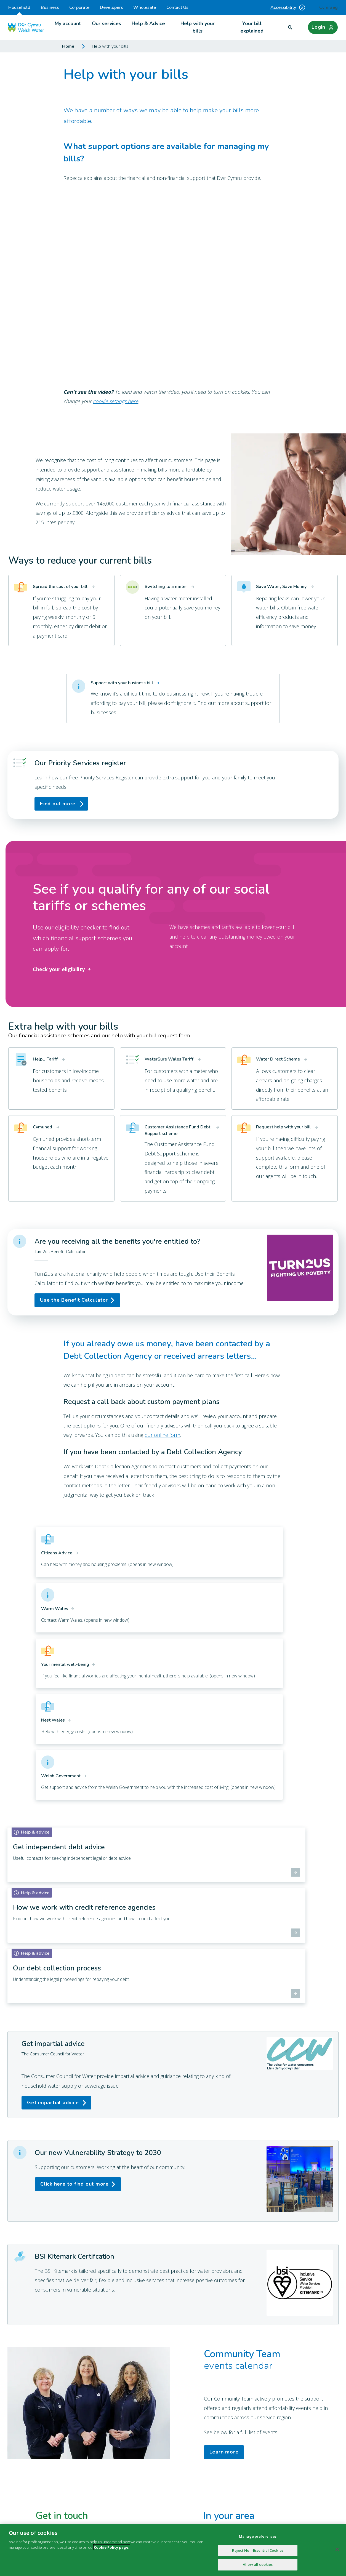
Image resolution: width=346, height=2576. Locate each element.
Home (68, 46)
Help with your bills (197, 27)
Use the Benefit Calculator (74, 1300)
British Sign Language (251, 2460)
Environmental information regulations (163, 2470)
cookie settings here (115, 401)
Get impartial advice (53, 1880)
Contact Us (177, 7)
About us (131, 2419)
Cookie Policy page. (111, 2547)
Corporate (79, 7)
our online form (162, 1435)
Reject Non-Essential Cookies (257, 2550)
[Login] (323, 27)
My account (68, 23)
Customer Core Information (257, 2470)
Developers (111, 7)
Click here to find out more (74, 1962)
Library (235, 2450)
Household (19, 9)
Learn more (224, 2229)
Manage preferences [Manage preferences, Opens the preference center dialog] (257, 2536)
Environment (135, 2450)
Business (50, 7)
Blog (126, 2429)
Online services (138, 2460)
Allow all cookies (258, 2564)
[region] (173, 2550)
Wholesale (144, 7)
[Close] (337, 2549)
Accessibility (287, 7)
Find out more (58, 803)
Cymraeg (328, 7)
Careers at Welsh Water (254, 2429)
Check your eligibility (63, 969)
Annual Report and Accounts (259, 2419)
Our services (106, 23)
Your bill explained (252, 27)
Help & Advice (148, 23)
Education (238, 2439)
